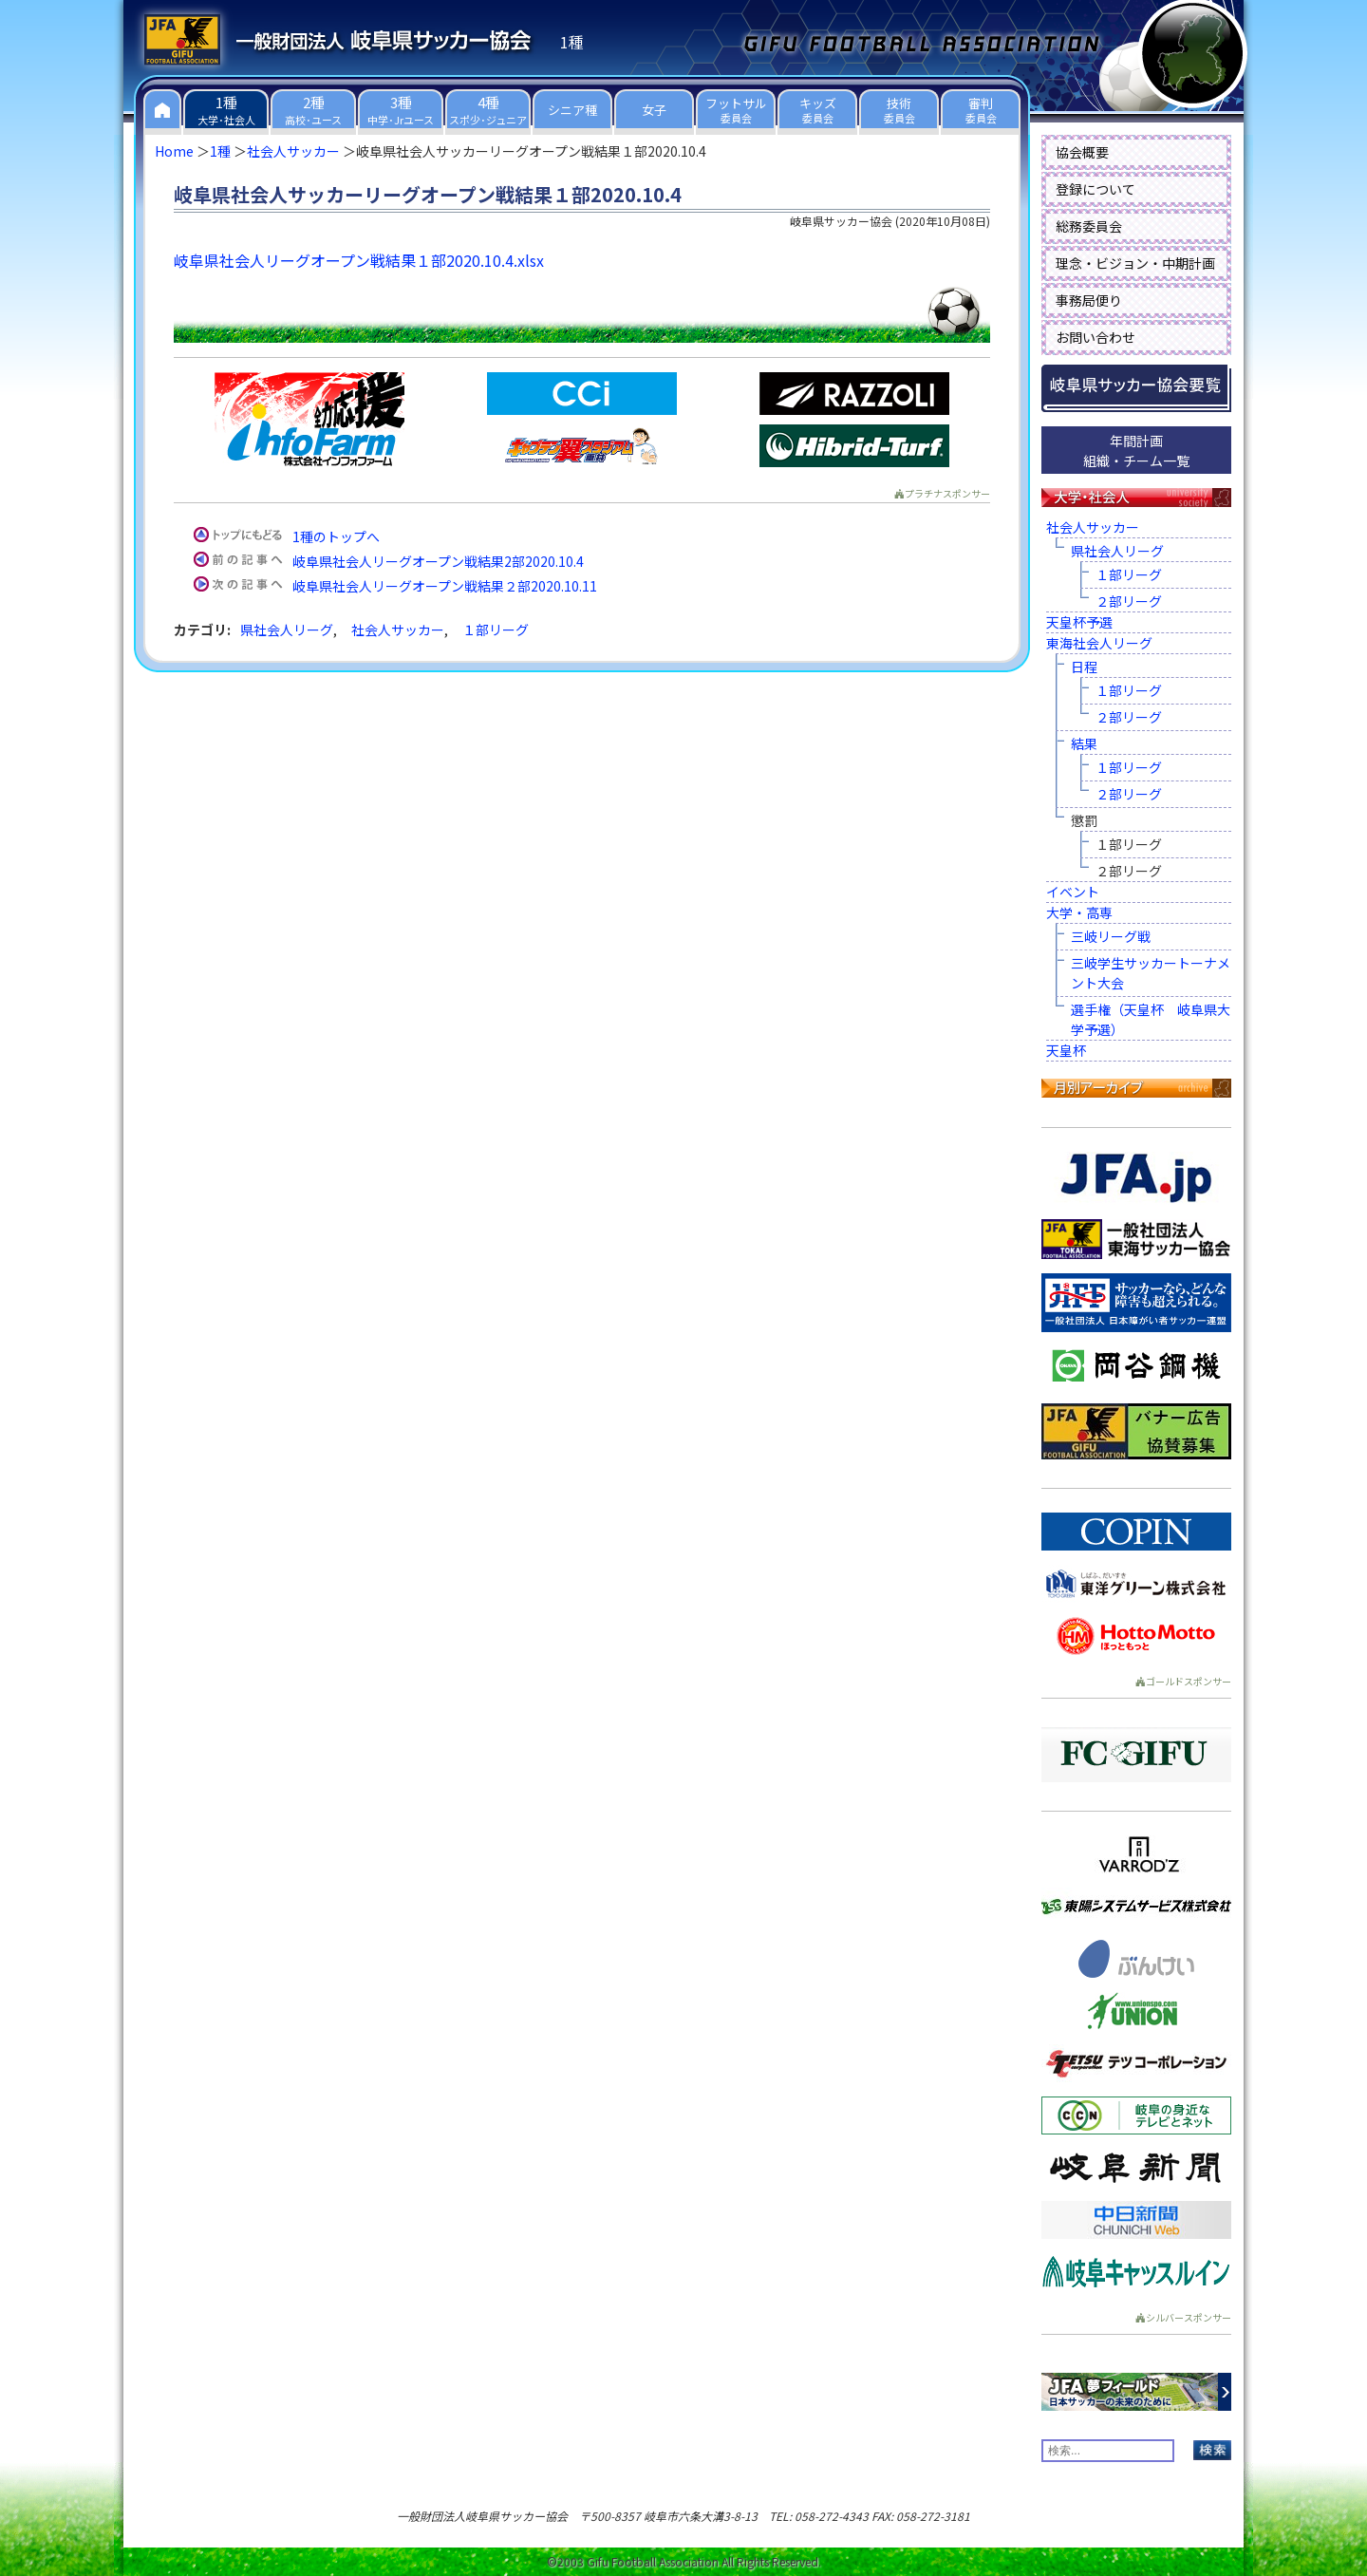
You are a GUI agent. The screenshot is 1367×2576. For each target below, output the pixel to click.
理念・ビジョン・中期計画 (1135, 263)
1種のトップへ (336, 536)
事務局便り (1089, 300)
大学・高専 (1079, 912)
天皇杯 (1066, 1050)
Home (174, 150)
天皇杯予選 (1079, 621)
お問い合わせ (1095, 337)
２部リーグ (1128, 601)
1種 (220, 150)
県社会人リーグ (286, 629)
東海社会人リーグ (1099, 642)
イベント (1072, 891)
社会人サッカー (293, 150)
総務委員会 (1089, 225)
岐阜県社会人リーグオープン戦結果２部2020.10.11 (444, 585)
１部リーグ (495, 629)
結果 (1084, 743)
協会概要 (1082, 151)
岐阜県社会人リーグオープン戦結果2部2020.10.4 (438, 561)
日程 (1084, 666)
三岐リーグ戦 (1111, 936)
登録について (1095, 188)
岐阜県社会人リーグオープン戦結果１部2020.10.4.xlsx (359, 260)
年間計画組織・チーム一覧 (1136, 450)
